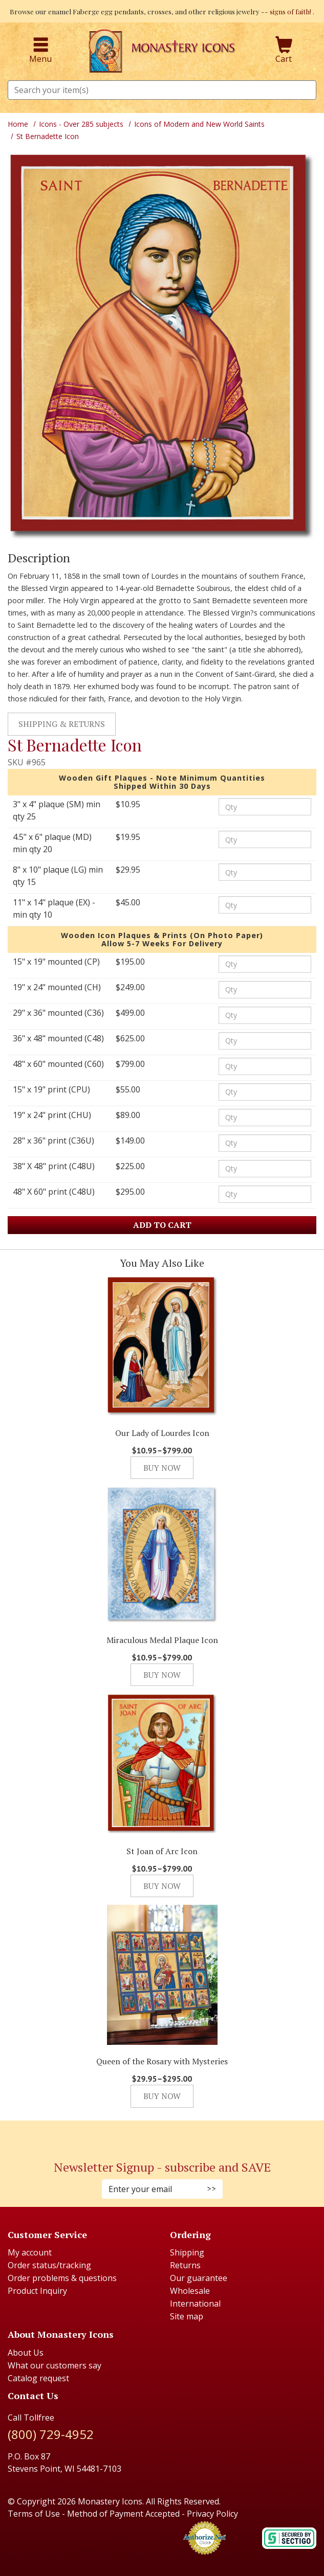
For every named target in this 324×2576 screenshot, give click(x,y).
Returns (185, 2265)
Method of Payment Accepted (123, 2513)
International (195, 2303)
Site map (186, 2316)
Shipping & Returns (61, 724)
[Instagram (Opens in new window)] (157, 2134)
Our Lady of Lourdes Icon (162, 1433)
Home (18, 124)
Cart (283, 50)
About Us (26, 2352)
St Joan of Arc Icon (162, 1851)
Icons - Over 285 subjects (81, 124)
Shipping (187, 2252)
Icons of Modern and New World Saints (199, 124)
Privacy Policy (212, 2513)
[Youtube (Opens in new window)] (172, 2134)
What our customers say (54, 2365)
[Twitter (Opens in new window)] (167, 2134)
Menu (40, 50)
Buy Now (162, 1467)
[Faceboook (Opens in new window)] (152, 2134)
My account (30, 2252)
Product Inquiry (37, 2290)
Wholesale (190, 2290)
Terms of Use (34, 2513)
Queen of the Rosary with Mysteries (162, 2061)
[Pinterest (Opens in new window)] (162, 2134)
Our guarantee (198, 2278)
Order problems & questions (62, 2278)
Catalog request (38, 2378)
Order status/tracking (49, 2265)
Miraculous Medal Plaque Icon (162, 1640)
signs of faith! (291, 11)
